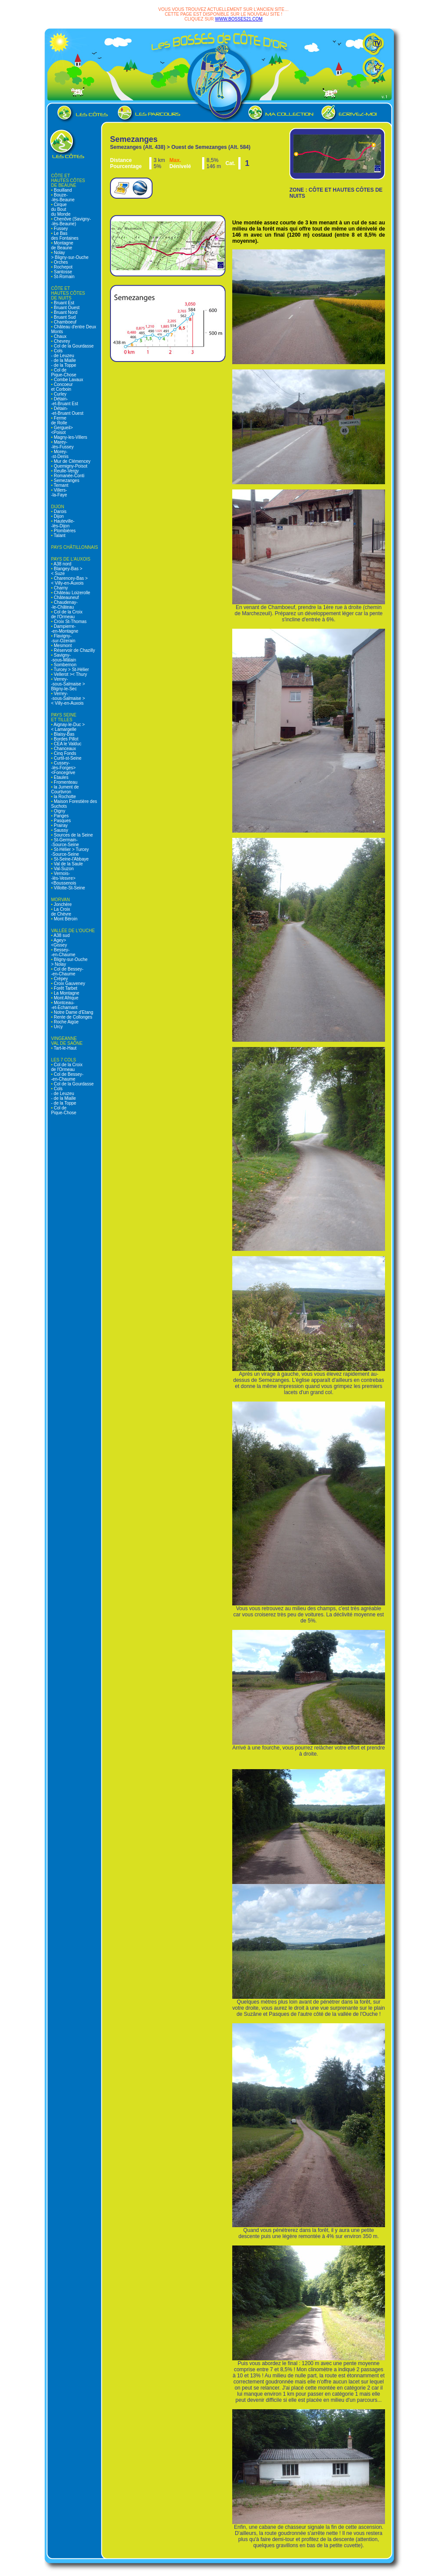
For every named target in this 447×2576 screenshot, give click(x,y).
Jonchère (62, 904)
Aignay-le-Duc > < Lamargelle (68, 727)
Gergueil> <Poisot (62, 430)
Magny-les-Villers (70, 437)
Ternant (61, 485)
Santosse (62, 271)
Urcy (58, 1026)
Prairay (60, 825)
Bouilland (62, 190)
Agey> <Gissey (59, 942)
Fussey (60, 228)
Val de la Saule (68, 863)
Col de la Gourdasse (73, 346)
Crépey (60, 978)
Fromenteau (65, 782)
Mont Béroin (65, 918)
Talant (59, 535)
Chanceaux (64, 748)
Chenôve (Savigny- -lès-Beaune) (71, 221)
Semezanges (66, 480)
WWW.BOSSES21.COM (239, 19)
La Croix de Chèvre (61, 911)
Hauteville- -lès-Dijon (63, 523)
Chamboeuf (64, 322)
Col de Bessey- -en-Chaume (67, 971)
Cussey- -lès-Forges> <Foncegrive (63, 768)
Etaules (61, 777)
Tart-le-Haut (65, 1048)
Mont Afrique (66, 997)
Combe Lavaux (68, 379)
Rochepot (63, 267)
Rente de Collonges (73, 1017)
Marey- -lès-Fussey (62, 444)
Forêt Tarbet (65, 988)
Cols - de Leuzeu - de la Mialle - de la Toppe (63, 358)
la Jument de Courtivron (65, 789)
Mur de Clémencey (72, 461)
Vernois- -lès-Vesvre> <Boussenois (63, 878)
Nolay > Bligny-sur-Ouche (70, 255)
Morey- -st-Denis (60, 454)
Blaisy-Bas (64, 734)
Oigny (59, 811)
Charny (60, 587)
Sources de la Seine (73, 835)
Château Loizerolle (71, 592)
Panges (61, 815)
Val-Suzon (63, 868)
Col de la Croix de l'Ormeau (67, 614)
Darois (60, 511)
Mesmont (62, 645)
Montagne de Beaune (62, 245)
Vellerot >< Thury (70, 674)
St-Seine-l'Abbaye (71, 859)
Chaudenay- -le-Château (64, 605)
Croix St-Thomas (70, 621)
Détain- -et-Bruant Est (64, 401)
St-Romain (64, 276)
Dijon (58, 516)
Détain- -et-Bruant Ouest (67, 411)
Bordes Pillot (66, 739)
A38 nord (62, 563)
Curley (60, 394)
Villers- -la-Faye (59, 492)
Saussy (61, 830)
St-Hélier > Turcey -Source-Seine (70, 852)
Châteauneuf (66, 597)
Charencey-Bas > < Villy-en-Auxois (69, 580)
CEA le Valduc (67, 743)
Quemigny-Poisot (70, 466)
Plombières (64, 530)
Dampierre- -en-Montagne (64, 629)
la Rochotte (64, 796)
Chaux (60, 336)
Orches (60, 262)
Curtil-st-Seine (67, 758)
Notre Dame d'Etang (73, 1012)
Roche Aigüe (66, 1021)
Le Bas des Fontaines (65, 236)
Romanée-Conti (69, 475)
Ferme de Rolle (59, 420)
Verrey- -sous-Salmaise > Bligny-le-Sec (68, 684)
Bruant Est (63, 302)
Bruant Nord (65, 312)
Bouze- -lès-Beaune (63, 197)
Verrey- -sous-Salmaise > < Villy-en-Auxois (68, 698)
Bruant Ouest (66, 307)
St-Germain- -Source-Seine (65, 842)
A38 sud (61, 935)
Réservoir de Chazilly (74, 650)
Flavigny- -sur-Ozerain (63, 638)
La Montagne (66, 993)
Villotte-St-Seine (69, 887)
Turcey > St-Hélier (71, 669)
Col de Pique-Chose (63, 372)
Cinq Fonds (64, 753)
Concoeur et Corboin (62, 387)
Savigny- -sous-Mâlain (63, 657)
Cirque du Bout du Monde (60, 209)
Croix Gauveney (69, 983)
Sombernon (64, 664)
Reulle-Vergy (66, 470)
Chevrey (61, 341)
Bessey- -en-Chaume (63, 952)
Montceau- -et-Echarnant (64, 1005)
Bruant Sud (64, 317)
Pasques (62, 820)
